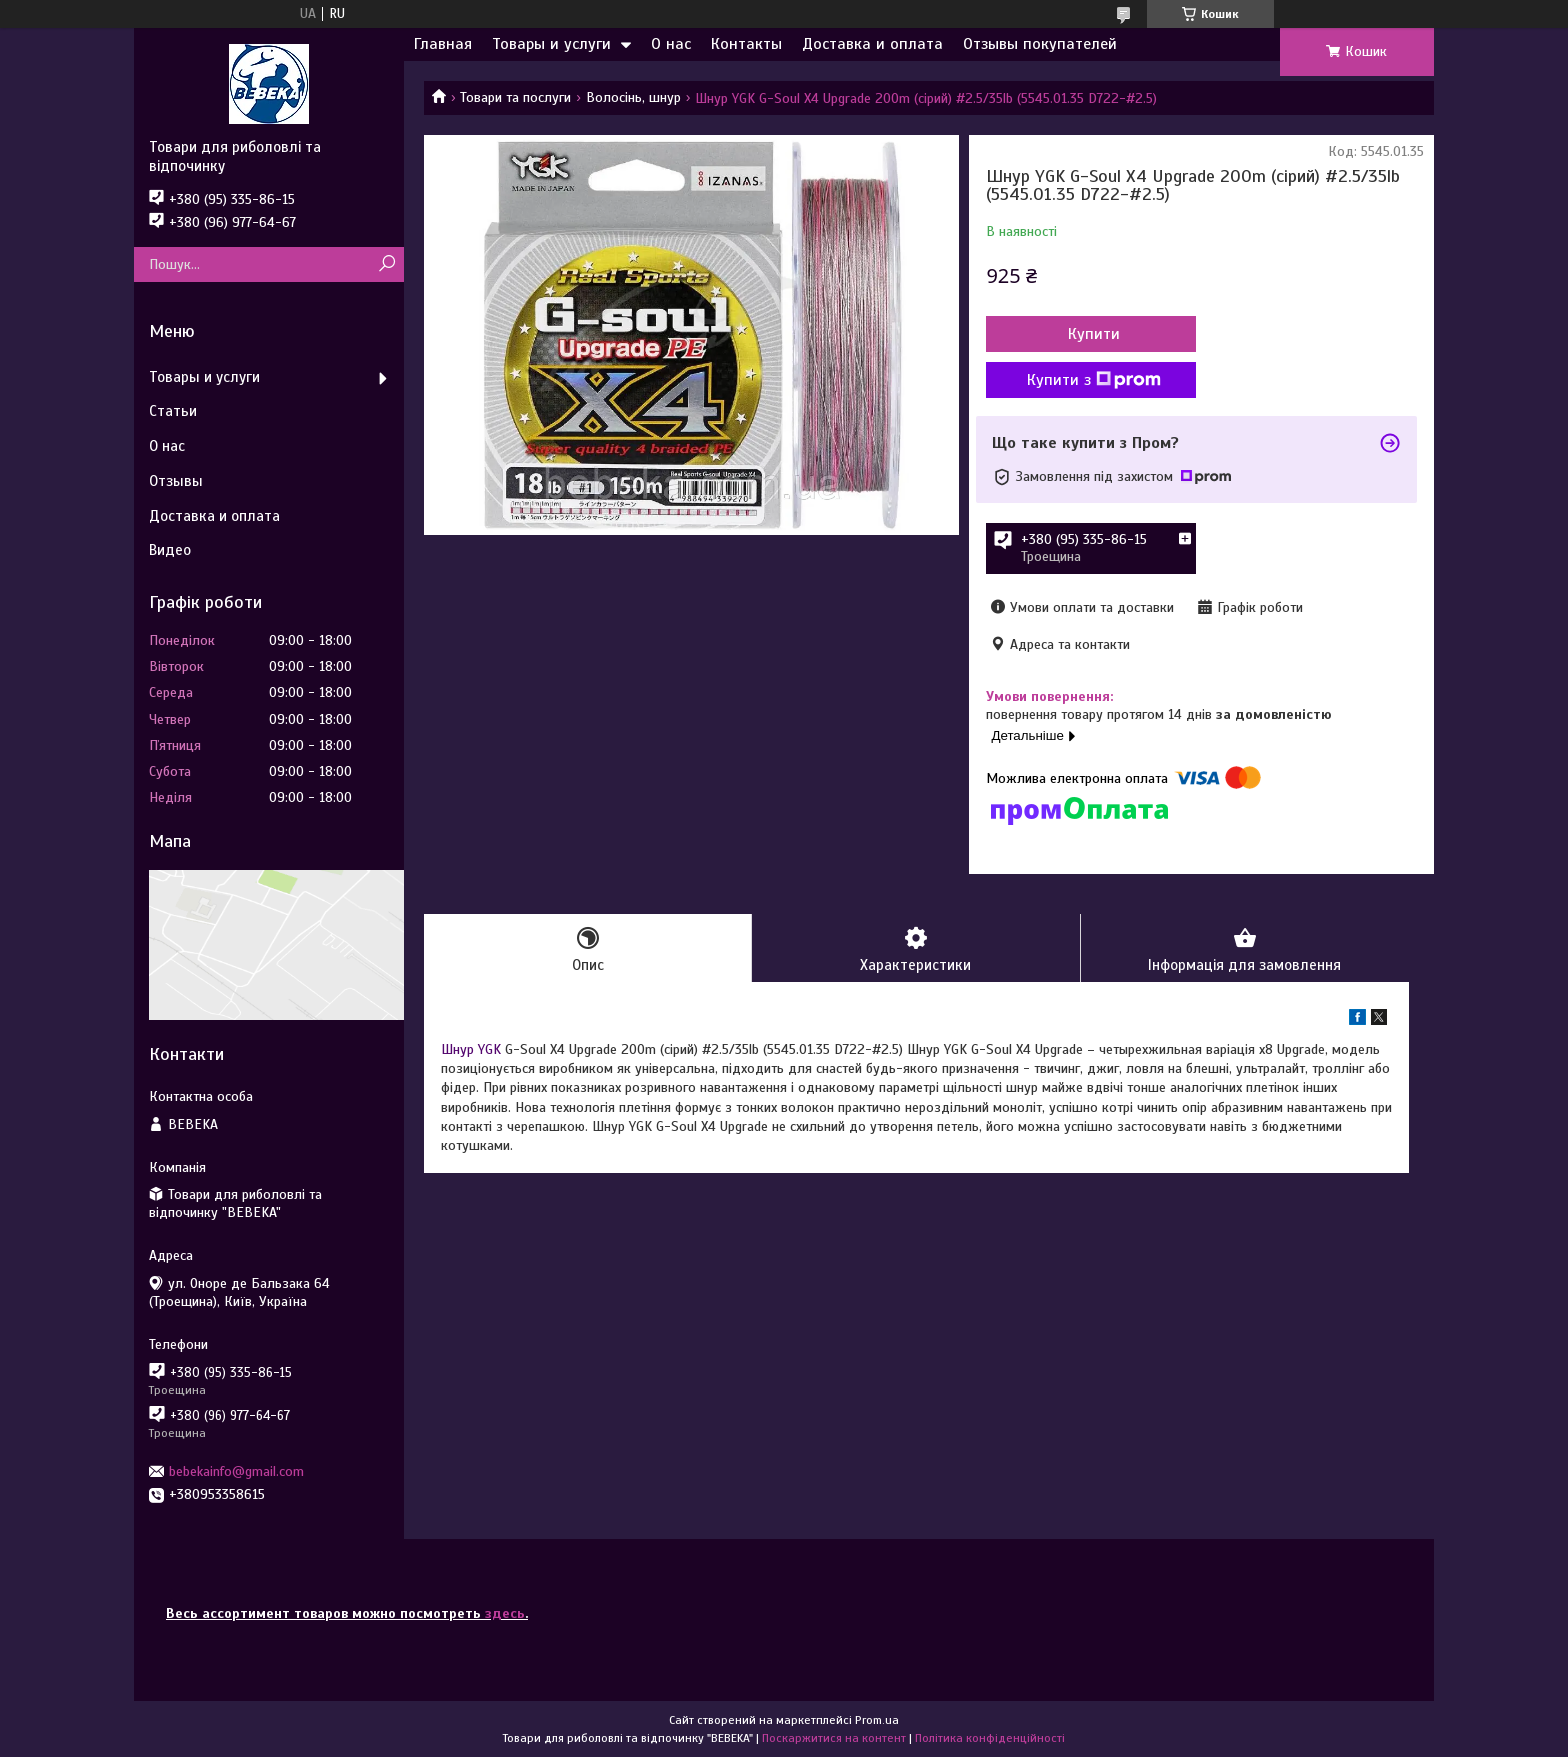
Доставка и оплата (872, 44)
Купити (1094, 334)
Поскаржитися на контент (834, 1738)
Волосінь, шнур (633, 97)
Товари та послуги (515, 97)
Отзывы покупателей (1040, 44)
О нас (671, 44)
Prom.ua (877, 1720)
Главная (443, 44)
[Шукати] (386, 264)
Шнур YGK (471, 1049)
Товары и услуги (551, 44)
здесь (505, 1613)
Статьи (173, 411)
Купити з (1094, 380)
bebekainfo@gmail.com (236, 1471)
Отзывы (176, 481)
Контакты (746, 44)
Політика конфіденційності (990, 1738)
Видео (170, 550)
